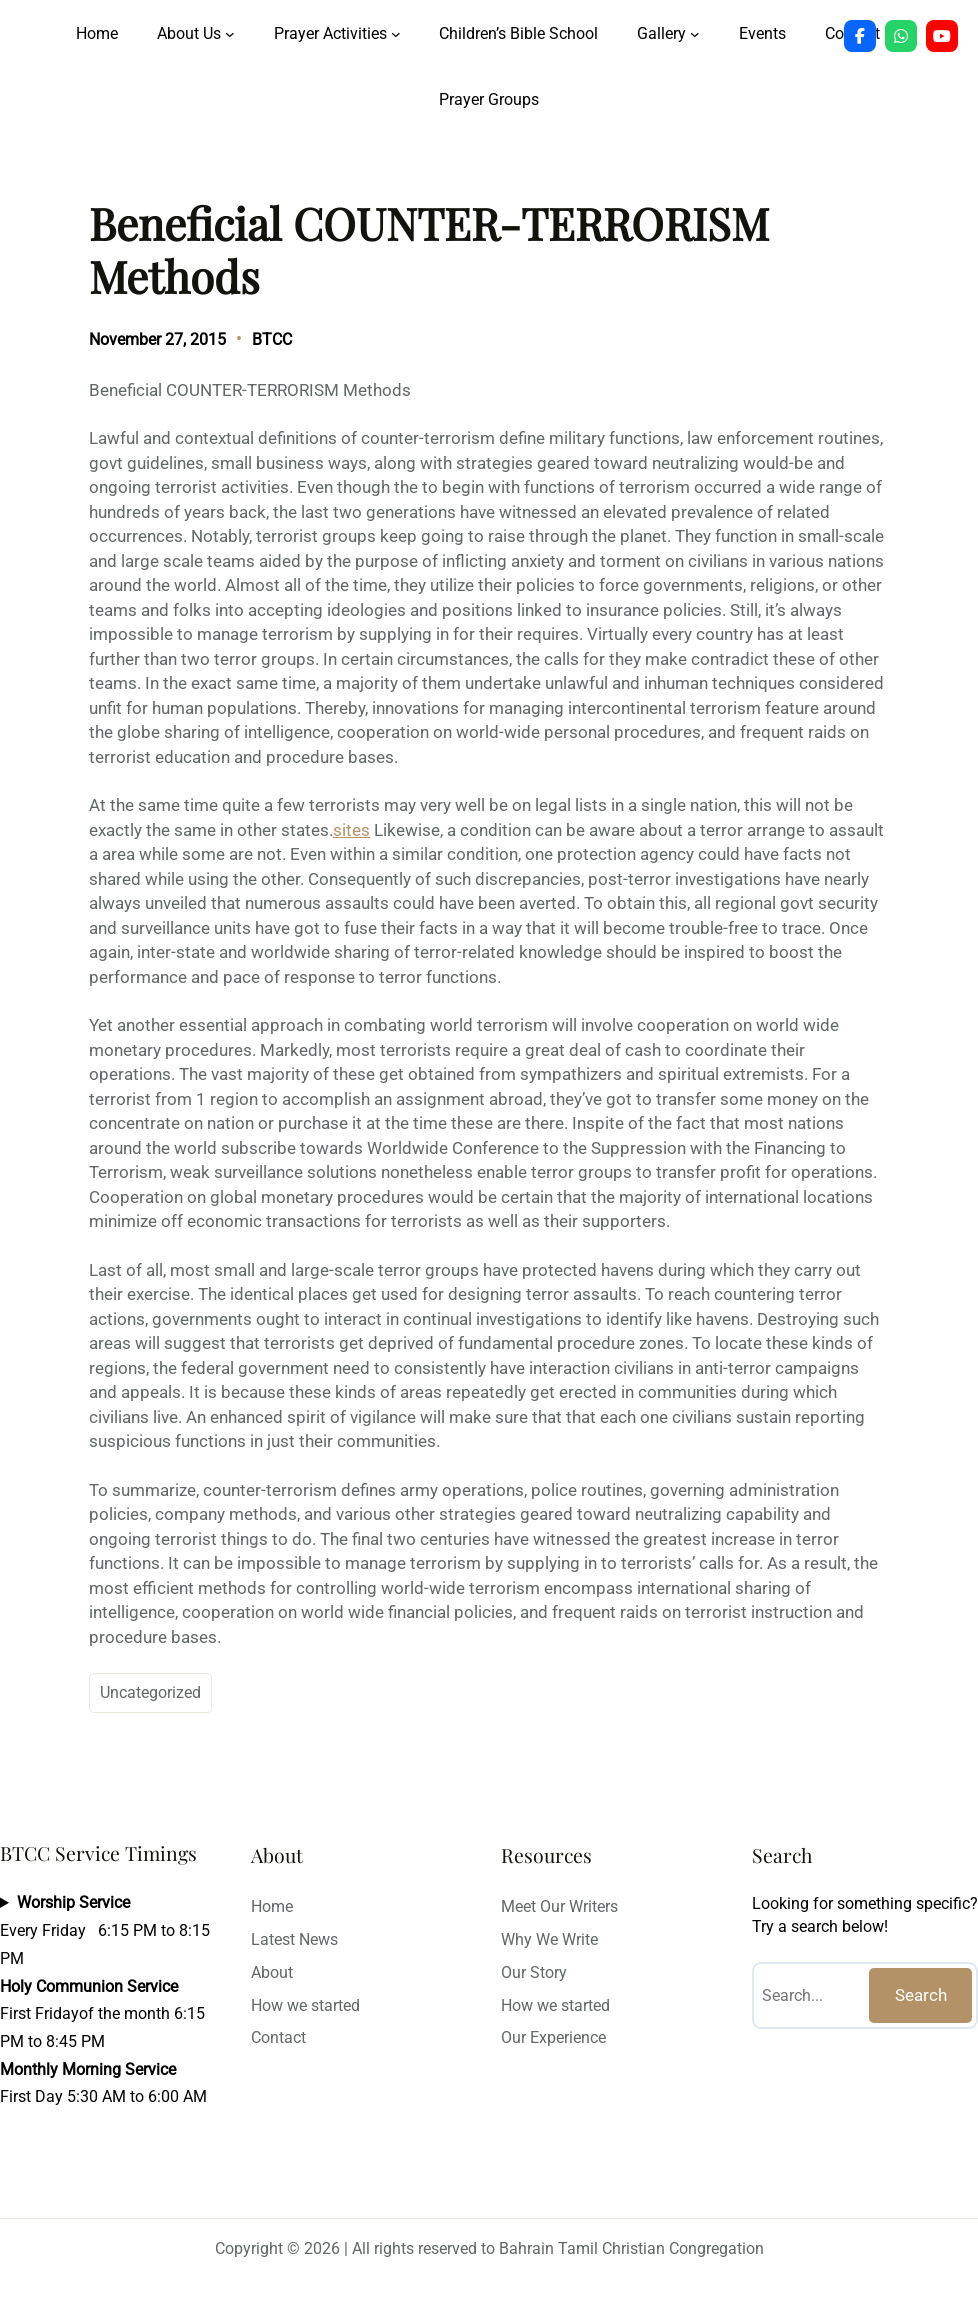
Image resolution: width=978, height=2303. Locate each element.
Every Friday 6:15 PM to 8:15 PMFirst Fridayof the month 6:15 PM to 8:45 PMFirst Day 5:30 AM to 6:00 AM (105, 1999)
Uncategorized (150, 1692)
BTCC (272, 339)
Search (921, 1995)
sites (351, 830)
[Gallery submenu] (695, 34)
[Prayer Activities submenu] (396, 34)
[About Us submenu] (230, 34)
